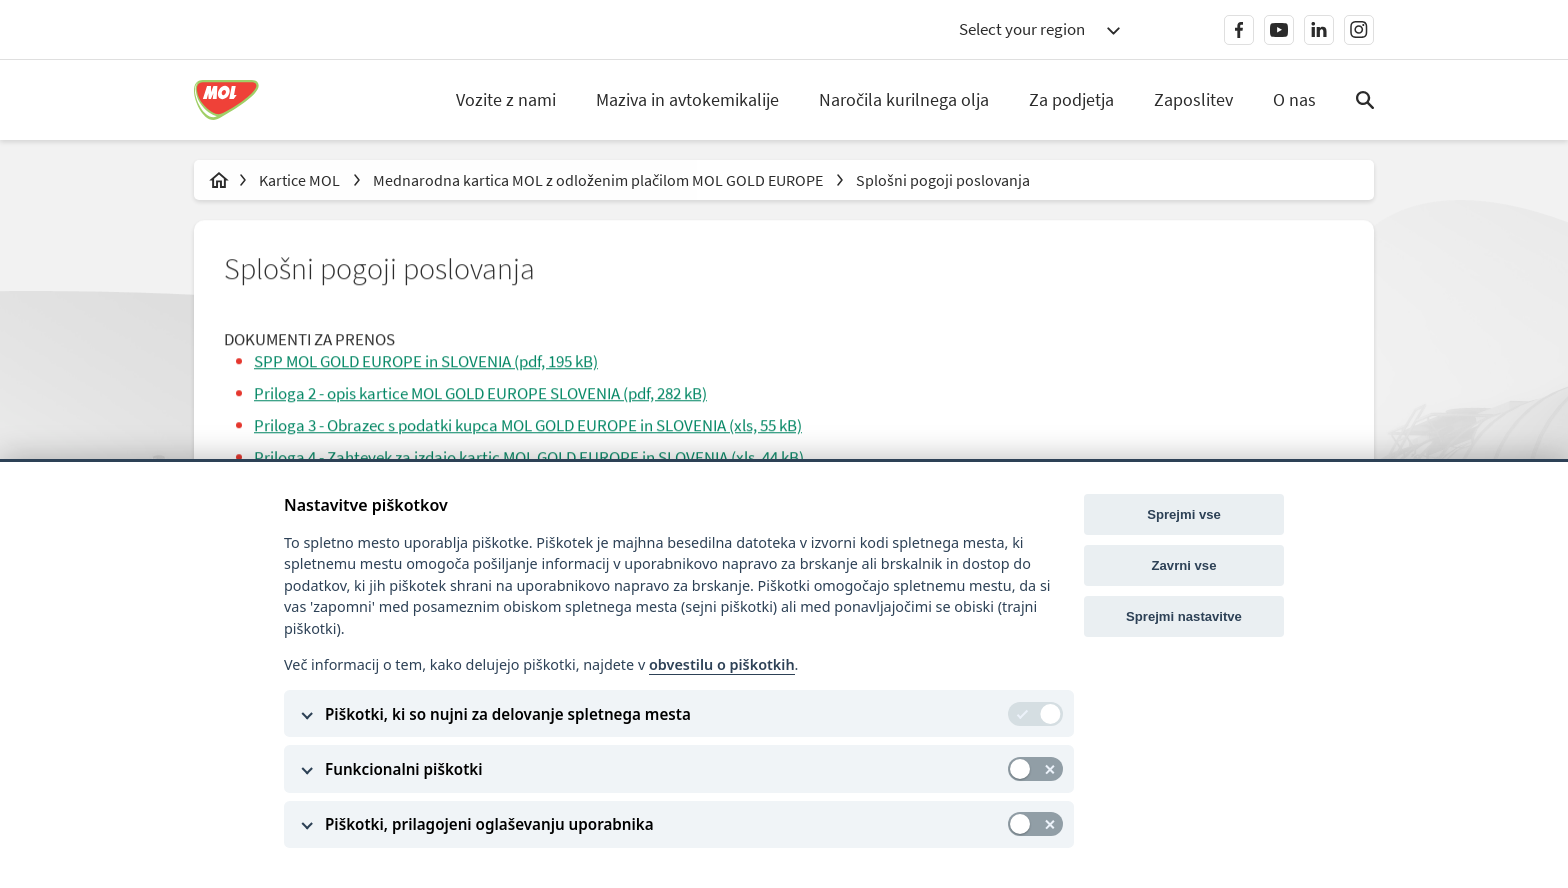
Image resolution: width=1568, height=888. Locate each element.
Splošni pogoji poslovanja (943, 180)
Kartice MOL (301, 180)
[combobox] (1039, 30)
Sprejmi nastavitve (1184, 616)
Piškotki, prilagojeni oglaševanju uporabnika (489, 824)
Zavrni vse (1184, 565)
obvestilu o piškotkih (722, 664)
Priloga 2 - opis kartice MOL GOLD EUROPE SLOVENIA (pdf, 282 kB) (480, 394)
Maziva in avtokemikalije (688, 99)
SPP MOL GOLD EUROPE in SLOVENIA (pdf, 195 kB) (426, 362)
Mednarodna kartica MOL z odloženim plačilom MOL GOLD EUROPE (599, 180)
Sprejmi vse (1184, 514)
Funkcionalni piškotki (404, 769)
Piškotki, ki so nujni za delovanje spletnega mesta (508, 714)
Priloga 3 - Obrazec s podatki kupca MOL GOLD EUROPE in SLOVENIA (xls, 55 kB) (528, 427)
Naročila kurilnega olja (905, 99)
